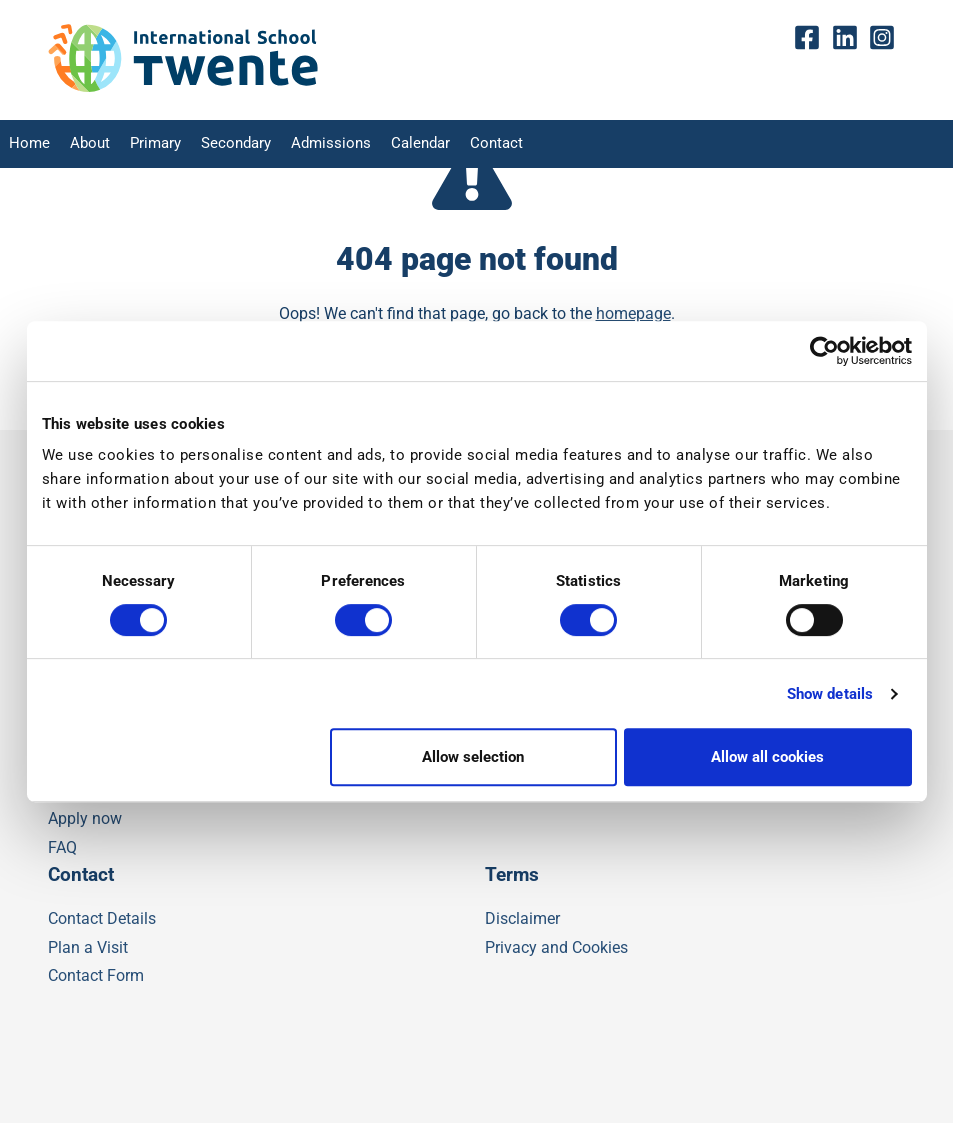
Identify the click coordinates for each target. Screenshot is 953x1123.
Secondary (225, 144)
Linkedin (849, 38)
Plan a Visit (88, 947)
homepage (633, 313)
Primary (147, 144)
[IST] (183, 87)
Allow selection (473, 757)
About (84, 144)
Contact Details (102, 918)
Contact (471, 144)
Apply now (85, 818)
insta (886, 38)
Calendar (398, 144)
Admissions (314, 144)
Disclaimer (522, 918)
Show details (830, 694)
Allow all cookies (767, 757)
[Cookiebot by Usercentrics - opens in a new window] (824, 351)
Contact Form (96, 975)
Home (26, 144)
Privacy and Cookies (556, 947)
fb (812, 38)
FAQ (62, 847)
